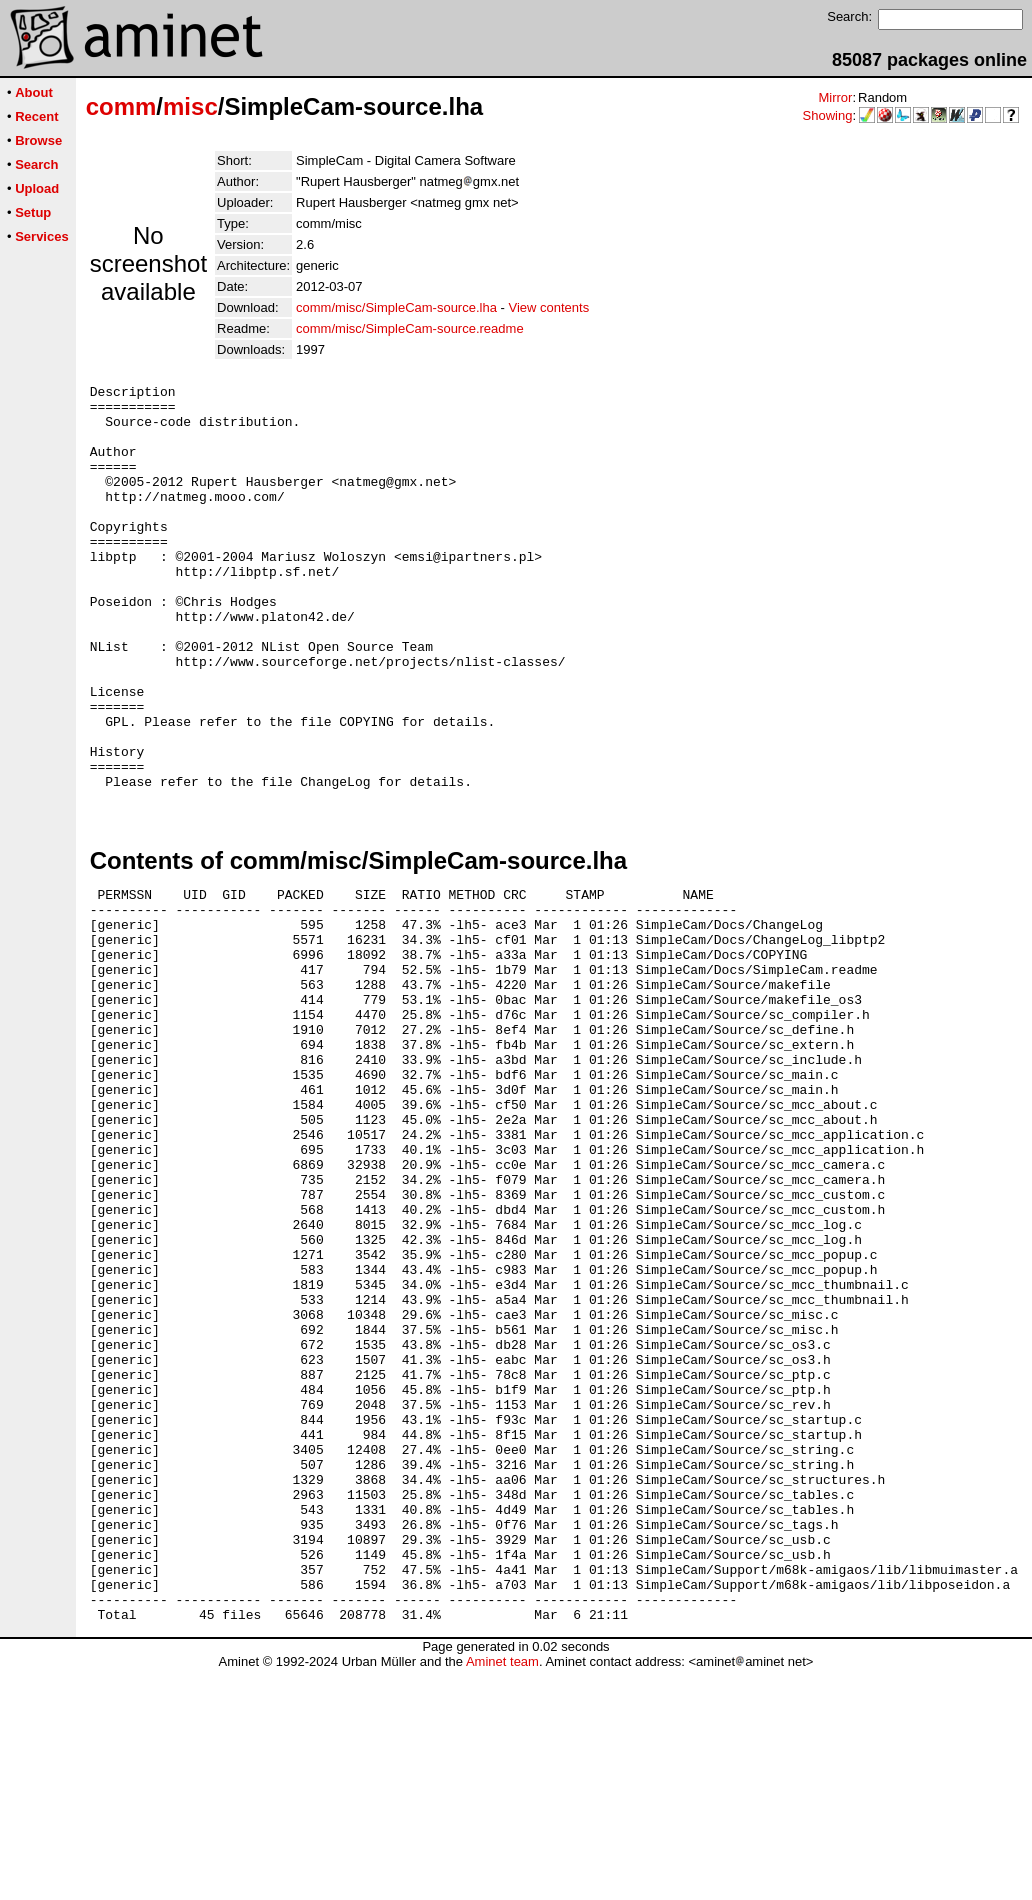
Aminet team (502, 1892)
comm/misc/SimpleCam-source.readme (410, 328)
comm (121, 106)
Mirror (835, 97)
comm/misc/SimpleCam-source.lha (396, 307)
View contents (548, 307)
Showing (828, 115)
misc (190, 106)
